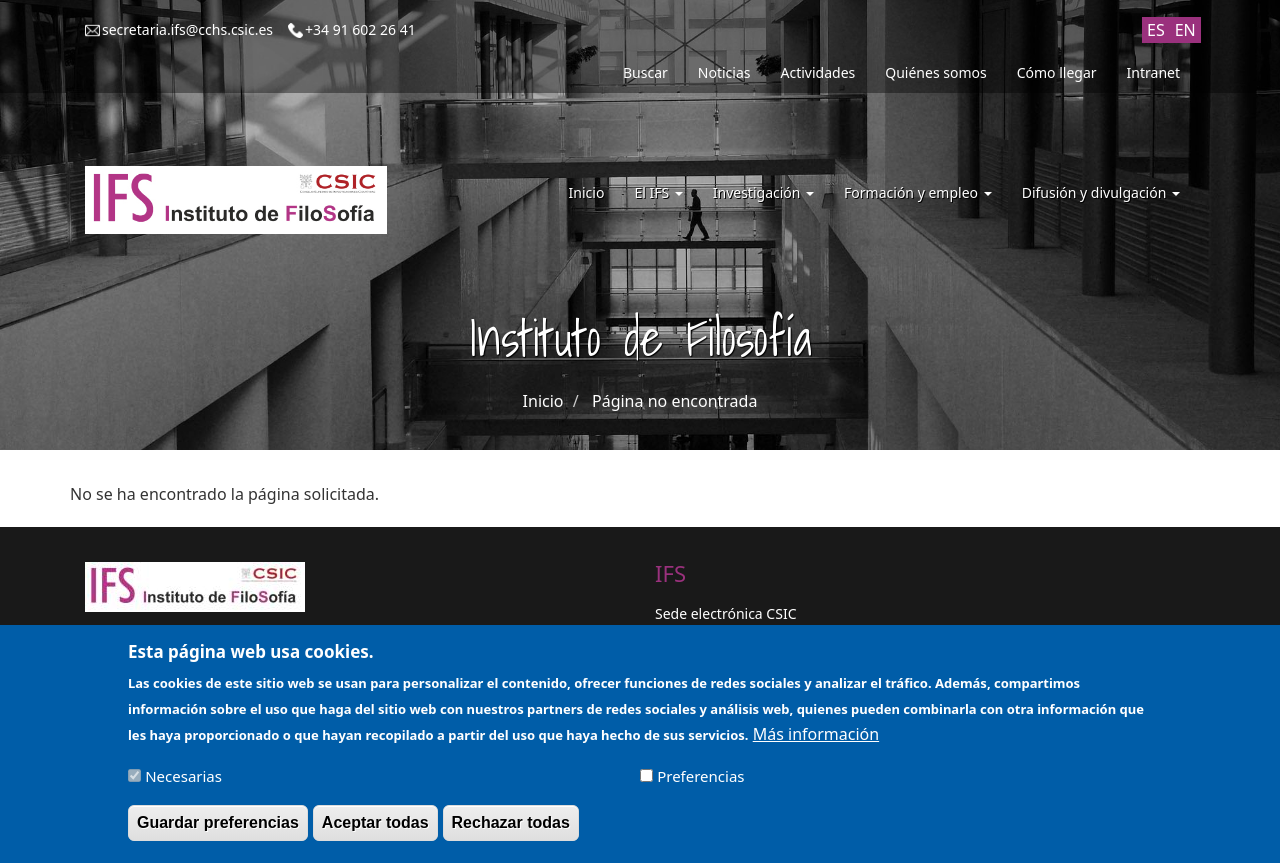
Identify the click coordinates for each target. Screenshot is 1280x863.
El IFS (658, 192)
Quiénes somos (935, 72)
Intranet (1153, 72)
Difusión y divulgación (1101, 192)
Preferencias (700, 785)
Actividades (818, 72)
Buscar (645, 72)
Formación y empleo (918, 192)
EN (1185, 30)
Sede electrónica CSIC (725, 613)
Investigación (763, 192)
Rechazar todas (511, 831)
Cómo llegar (1057, 72)
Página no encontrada (674, 401)
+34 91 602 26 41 (360, 29)
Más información (816, 743)
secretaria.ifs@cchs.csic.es (187, 29)
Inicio (587, 192)
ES (1156, 30)
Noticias (724, 72)
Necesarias (183, 785)
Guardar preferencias (218, 831)
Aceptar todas (375, 831)
